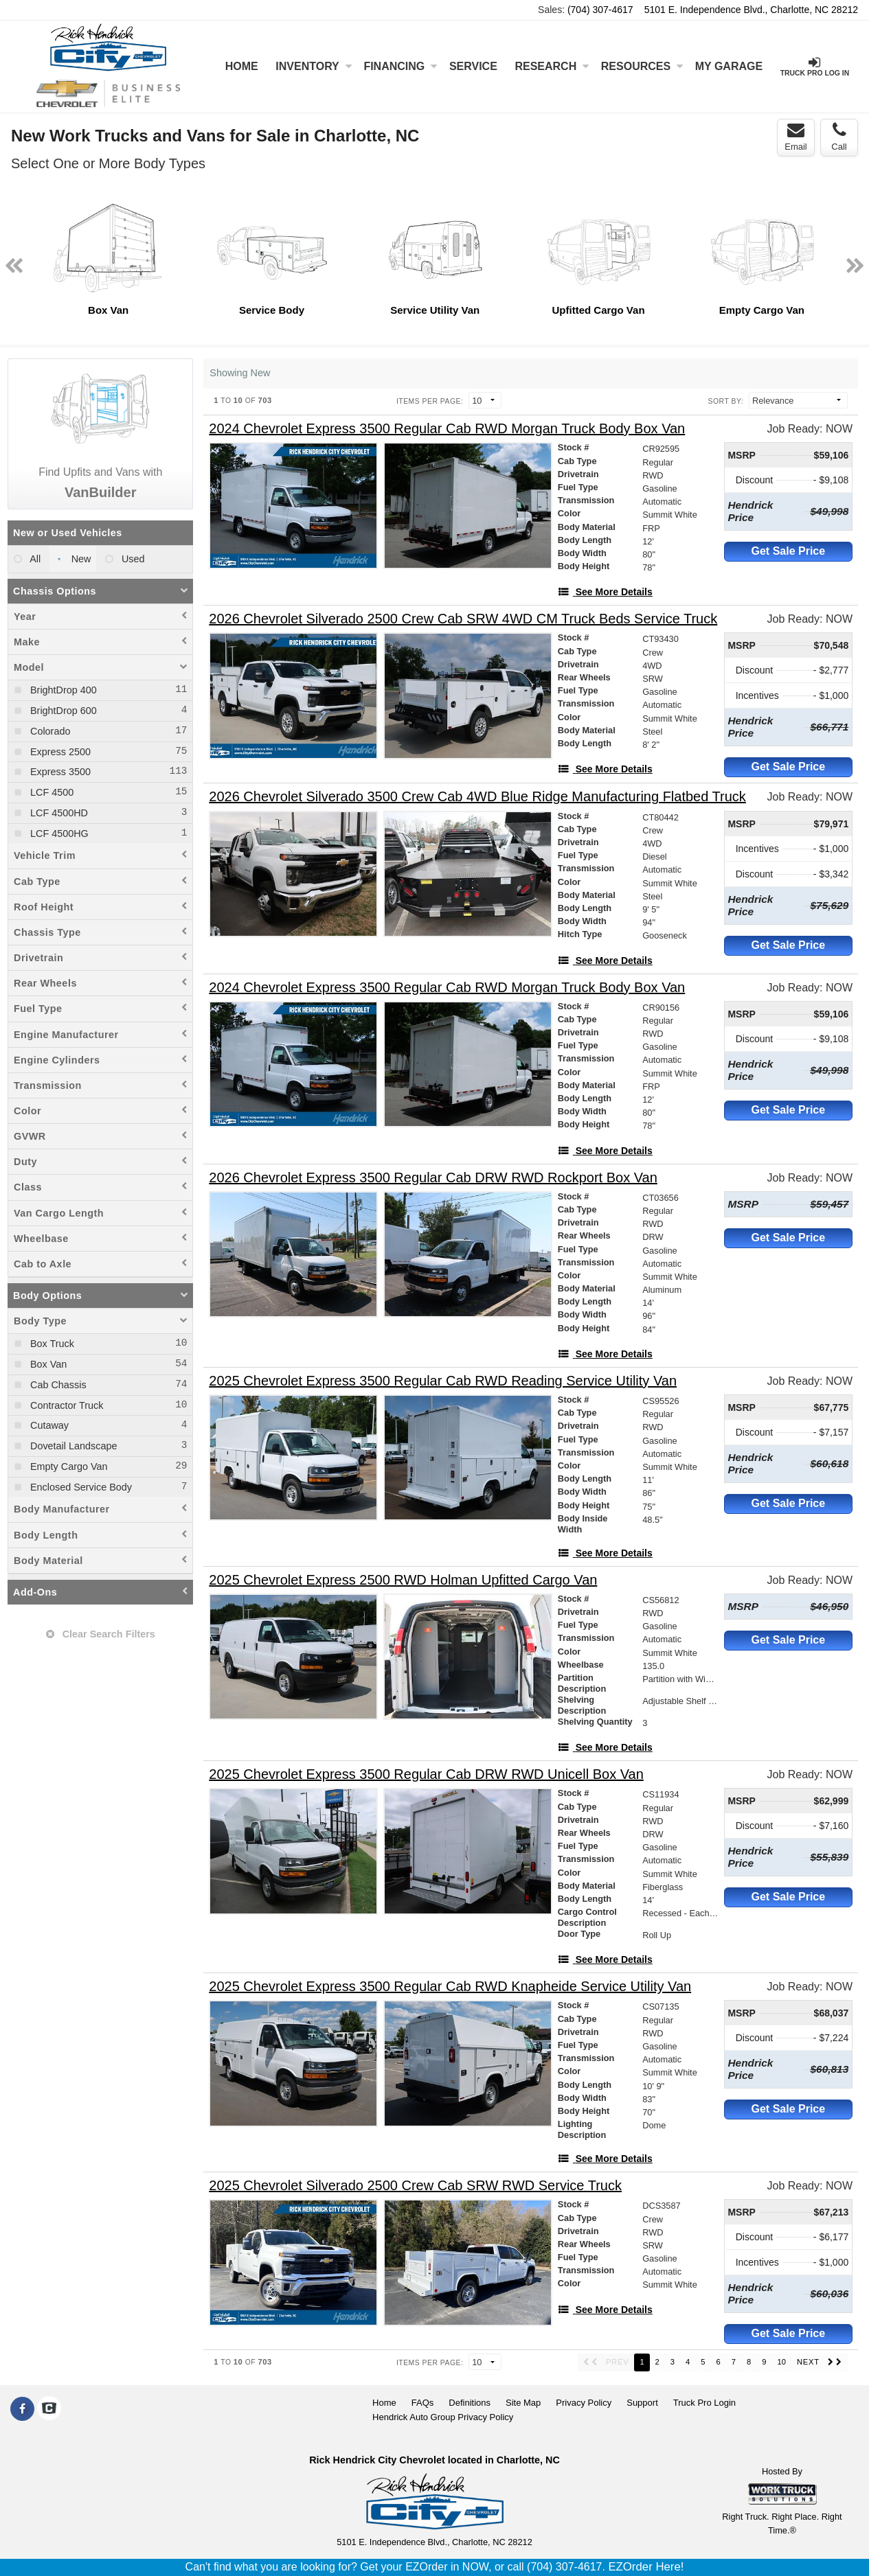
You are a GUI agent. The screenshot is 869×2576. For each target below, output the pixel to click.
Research (552, 66)
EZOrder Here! (646, 2566)
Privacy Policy (583, 2402)
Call (838, 137)
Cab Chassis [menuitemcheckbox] (57, 1384)
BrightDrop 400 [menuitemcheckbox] (62, 690)
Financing (400, 66)
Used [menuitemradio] (132, 558)
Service (473, 66)
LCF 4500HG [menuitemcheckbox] (58, 833)
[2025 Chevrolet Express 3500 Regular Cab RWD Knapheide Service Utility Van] (450, 1986)
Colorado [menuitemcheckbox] (48, 731)
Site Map (523, 2402)
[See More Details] (605, 591)
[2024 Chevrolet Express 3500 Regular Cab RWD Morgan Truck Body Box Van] (447, 429)
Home (241, 66)
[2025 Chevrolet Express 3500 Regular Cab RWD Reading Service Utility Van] (443, 1381)
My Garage (729, 66)
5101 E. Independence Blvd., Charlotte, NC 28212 (751, 9)
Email (796, 137)
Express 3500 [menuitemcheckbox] (59, 771)
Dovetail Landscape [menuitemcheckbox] (72, 1445)
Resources (642, 66)
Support (642, 2402)
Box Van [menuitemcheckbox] (47, 1364)
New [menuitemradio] (80, 558)
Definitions (469, 2402)
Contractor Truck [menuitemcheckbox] (65, 1405)
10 (781, 2362)
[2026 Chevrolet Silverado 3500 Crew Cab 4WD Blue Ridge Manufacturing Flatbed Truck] (477, 797)
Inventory (313, 66)
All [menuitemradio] (34, 558)
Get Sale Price (789, 551)
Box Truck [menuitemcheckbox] (50, 1343)
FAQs (422, 2402)
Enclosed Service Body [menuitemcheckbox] (79, 1487)
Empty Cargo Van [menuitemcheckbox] (67, 1466)
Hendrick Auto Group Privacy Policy (442, 2417)
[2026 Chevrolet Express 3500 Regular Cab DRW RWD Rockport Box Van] (433, 1178)
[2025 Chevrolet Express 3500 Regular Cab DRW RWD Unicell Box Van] (426, 1774)
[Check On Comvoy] (49, 2409)
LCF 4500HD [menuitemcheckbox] (57, 812)
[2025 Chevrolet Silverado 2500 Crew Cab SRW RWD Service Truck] (415, 2186)
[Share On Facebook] (22, 2409)
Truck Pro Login (704, 2402)
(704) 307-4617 (600, 9)
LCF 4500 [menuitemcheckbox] (50, 792)
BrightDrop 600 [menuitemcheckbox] (62, 710)
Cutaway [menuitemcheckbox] (48, 1425)
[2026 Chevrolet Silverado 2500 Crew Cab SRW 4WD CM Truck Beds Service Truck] (463, 619)
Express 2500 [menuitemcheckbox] (59, 751)
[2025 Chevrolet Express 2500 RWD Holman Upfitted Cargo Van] (403, 1580)
